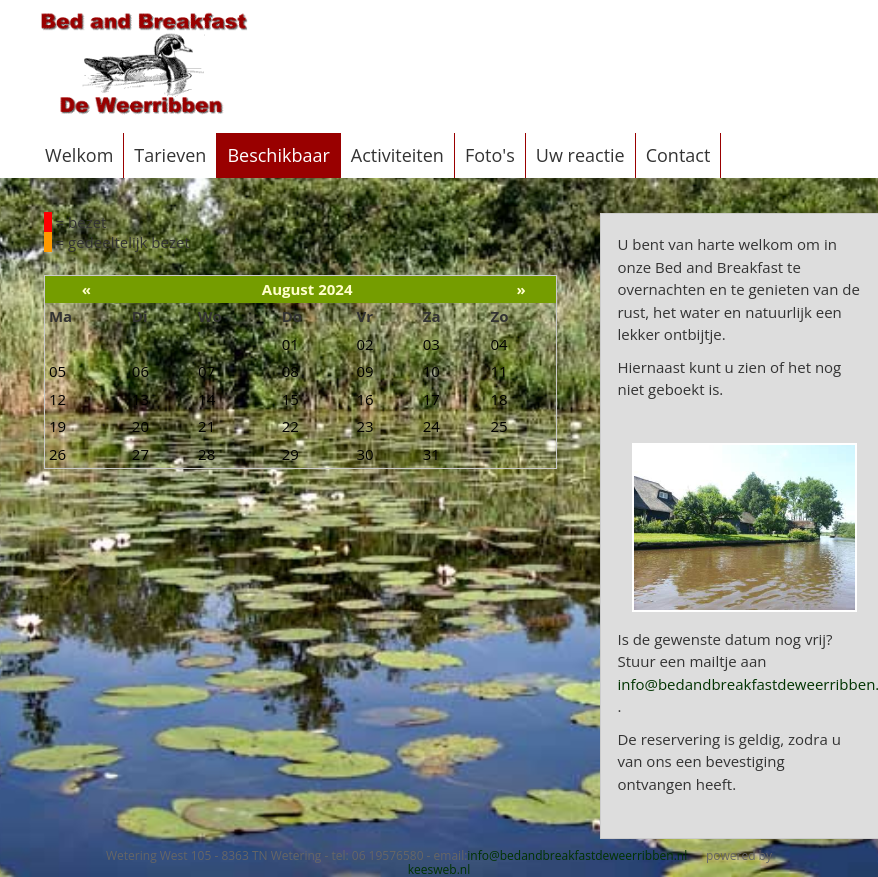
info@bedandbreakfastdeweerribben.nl (577, 855)
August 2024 (307, 289)
